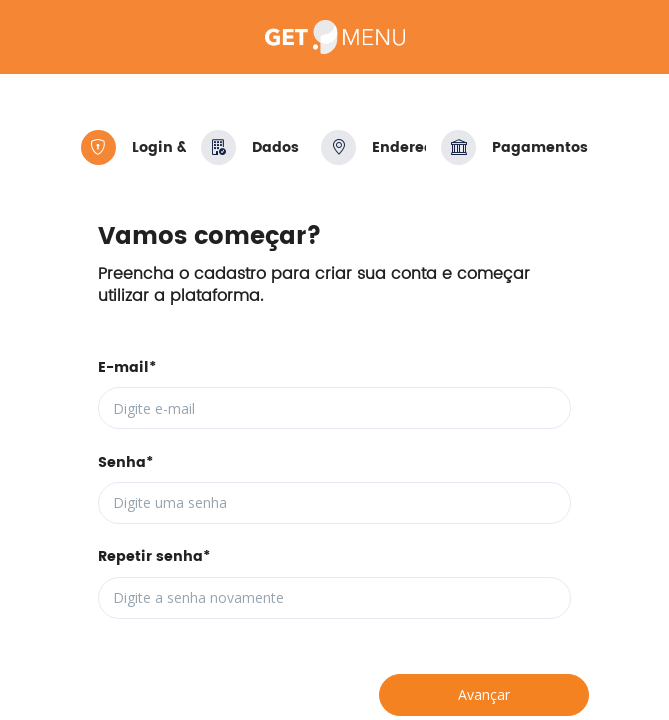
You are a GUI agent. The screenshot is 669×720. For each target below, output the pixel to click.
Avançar (484, 694)
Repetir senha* (154, 557)
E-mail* (127, 368)
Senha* (125, 463)
